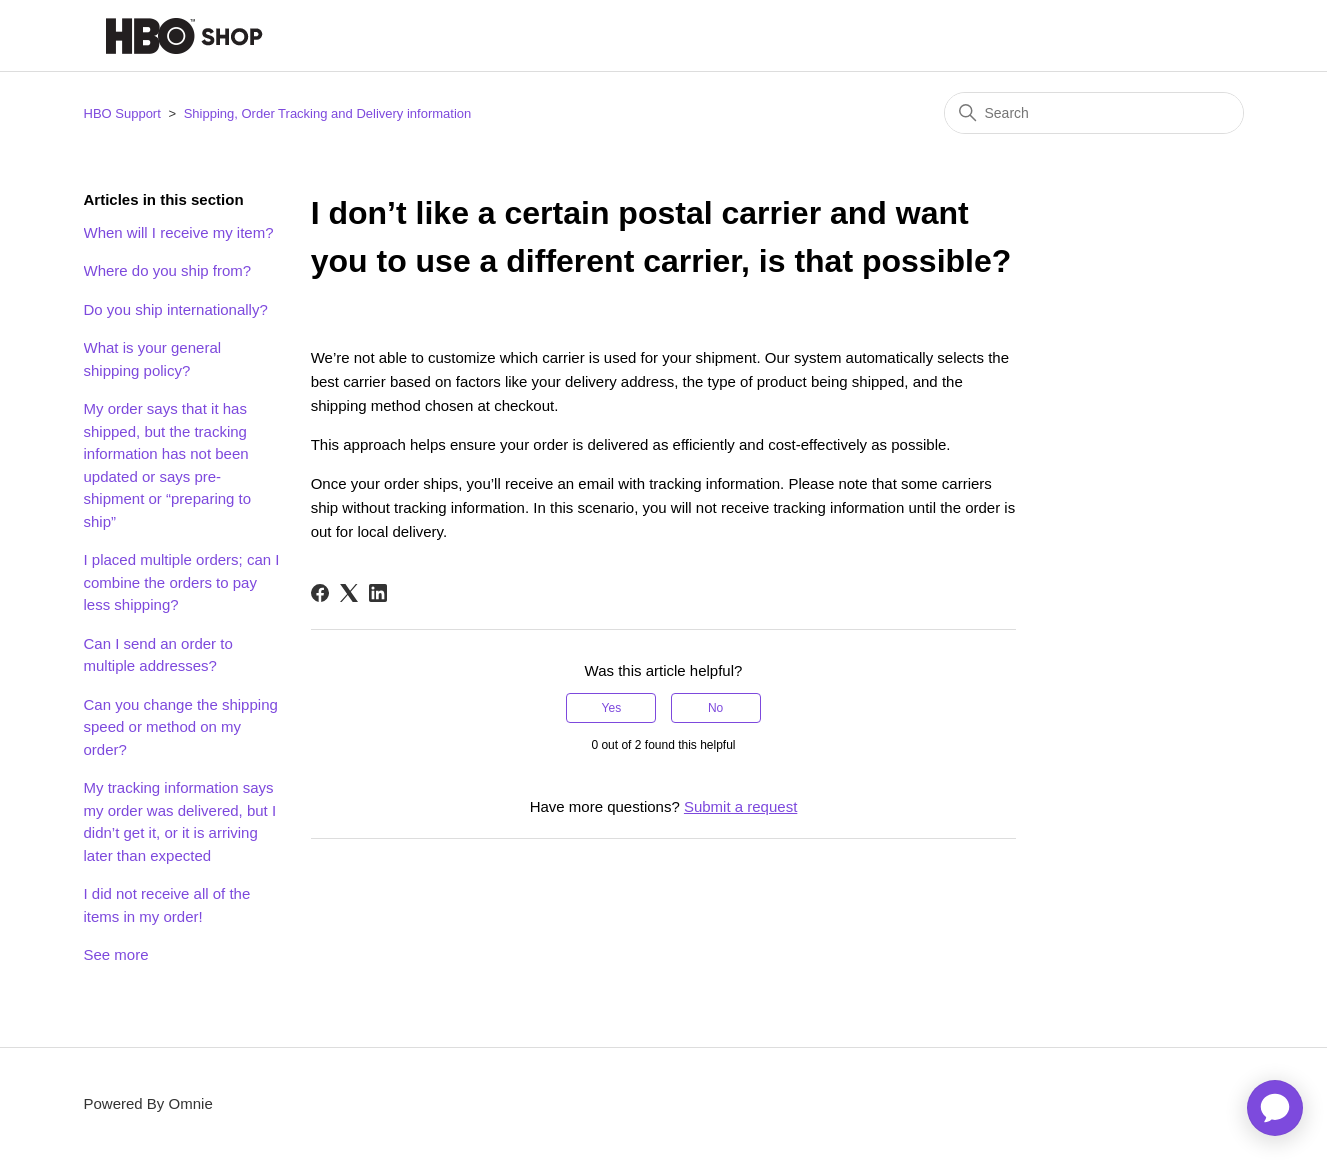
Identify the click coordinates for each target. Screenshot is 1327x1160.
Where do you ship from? (168, 270)
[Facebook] (320, 593)
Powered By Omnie (148, 1103)
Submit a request (740, 806)
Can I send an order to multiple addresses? (158, 655)
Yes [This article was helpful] (612, 708)
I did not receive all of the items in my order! (167, 905)
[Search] (1094, 113)
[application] (1275, 1108)
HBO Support (122, 113)
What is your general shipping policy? (153, 359)
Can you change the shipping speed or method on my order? (181, 727)
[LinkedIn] (378, 593)
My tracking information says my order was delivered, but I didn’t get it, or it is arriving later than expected (180, 821)
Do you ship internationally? (176, 309)
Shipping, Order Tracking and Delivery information (328, 113)
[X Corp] (349, 593)
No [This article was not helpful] (715, 708)
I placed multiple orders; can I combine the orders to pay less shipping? (182, 582)
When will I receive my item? (179, 232)
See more (116, 954)
